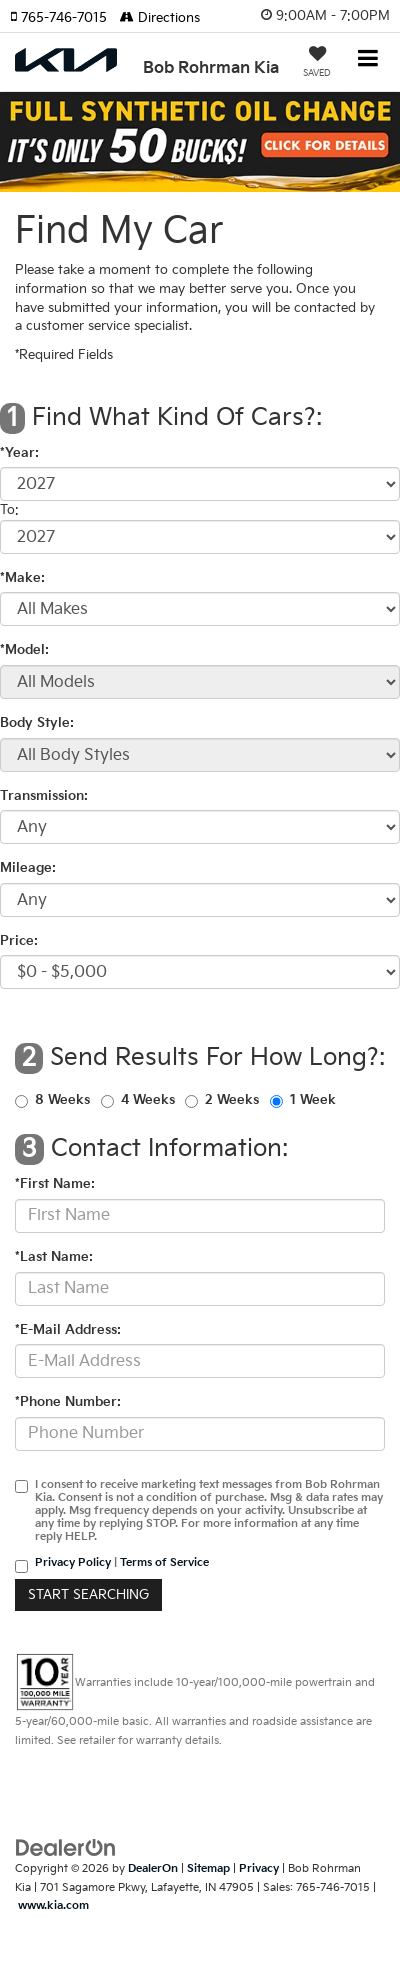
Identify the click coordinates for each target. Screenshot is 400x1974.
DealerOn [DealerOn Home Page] (153, 1868)
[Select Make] (200, 609)
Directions (160, 18)
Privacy (259, 1868)
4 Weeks (148, 1100)
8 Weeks (62, 1100)
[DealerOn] (66, 1848)
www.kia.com (53, 1905)
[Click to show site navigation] (368, 60)
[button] (65, 18)
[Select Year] (200, 484)
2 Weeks (232, 1100)
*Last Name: (54, 1257)
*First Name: (55, 1184)
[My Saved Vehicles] (317, 64)
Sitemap (208, 1868)
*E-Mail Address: (68, 1330)
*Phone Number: (68, 1402)
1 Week (313, 1100)
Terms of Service (164, 1562)
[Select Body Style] (200, 755)
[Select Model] (200, 682)
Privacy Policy (73, 1562)
